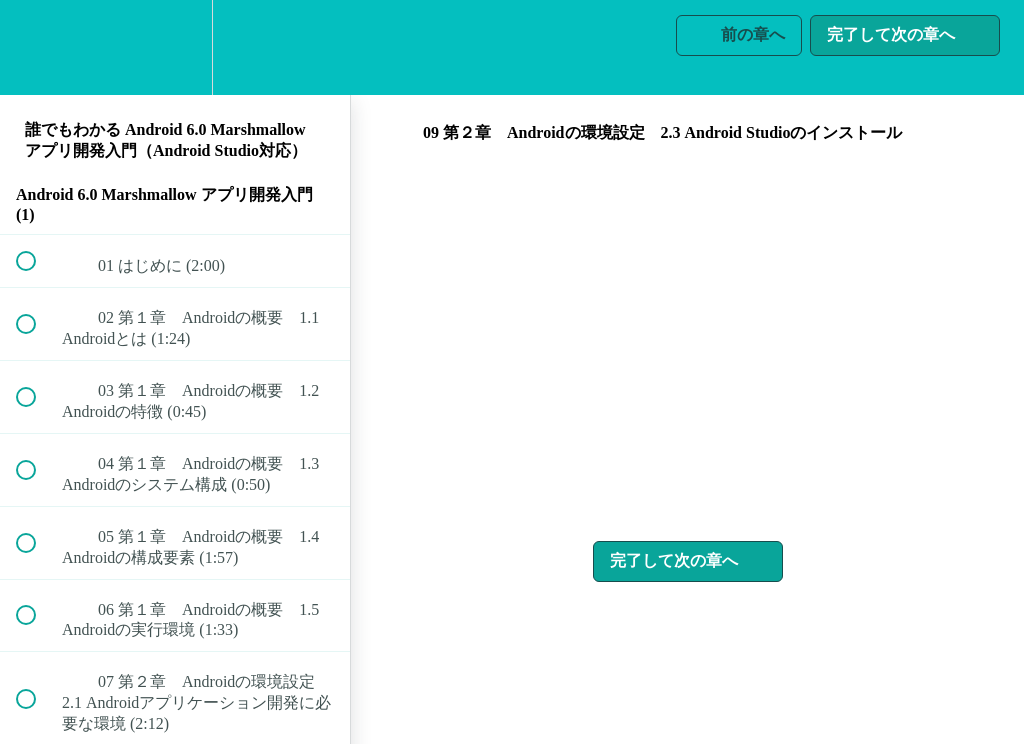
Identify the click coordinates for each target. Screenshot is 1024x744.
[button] (37, 47)
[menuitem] (175, 47)
